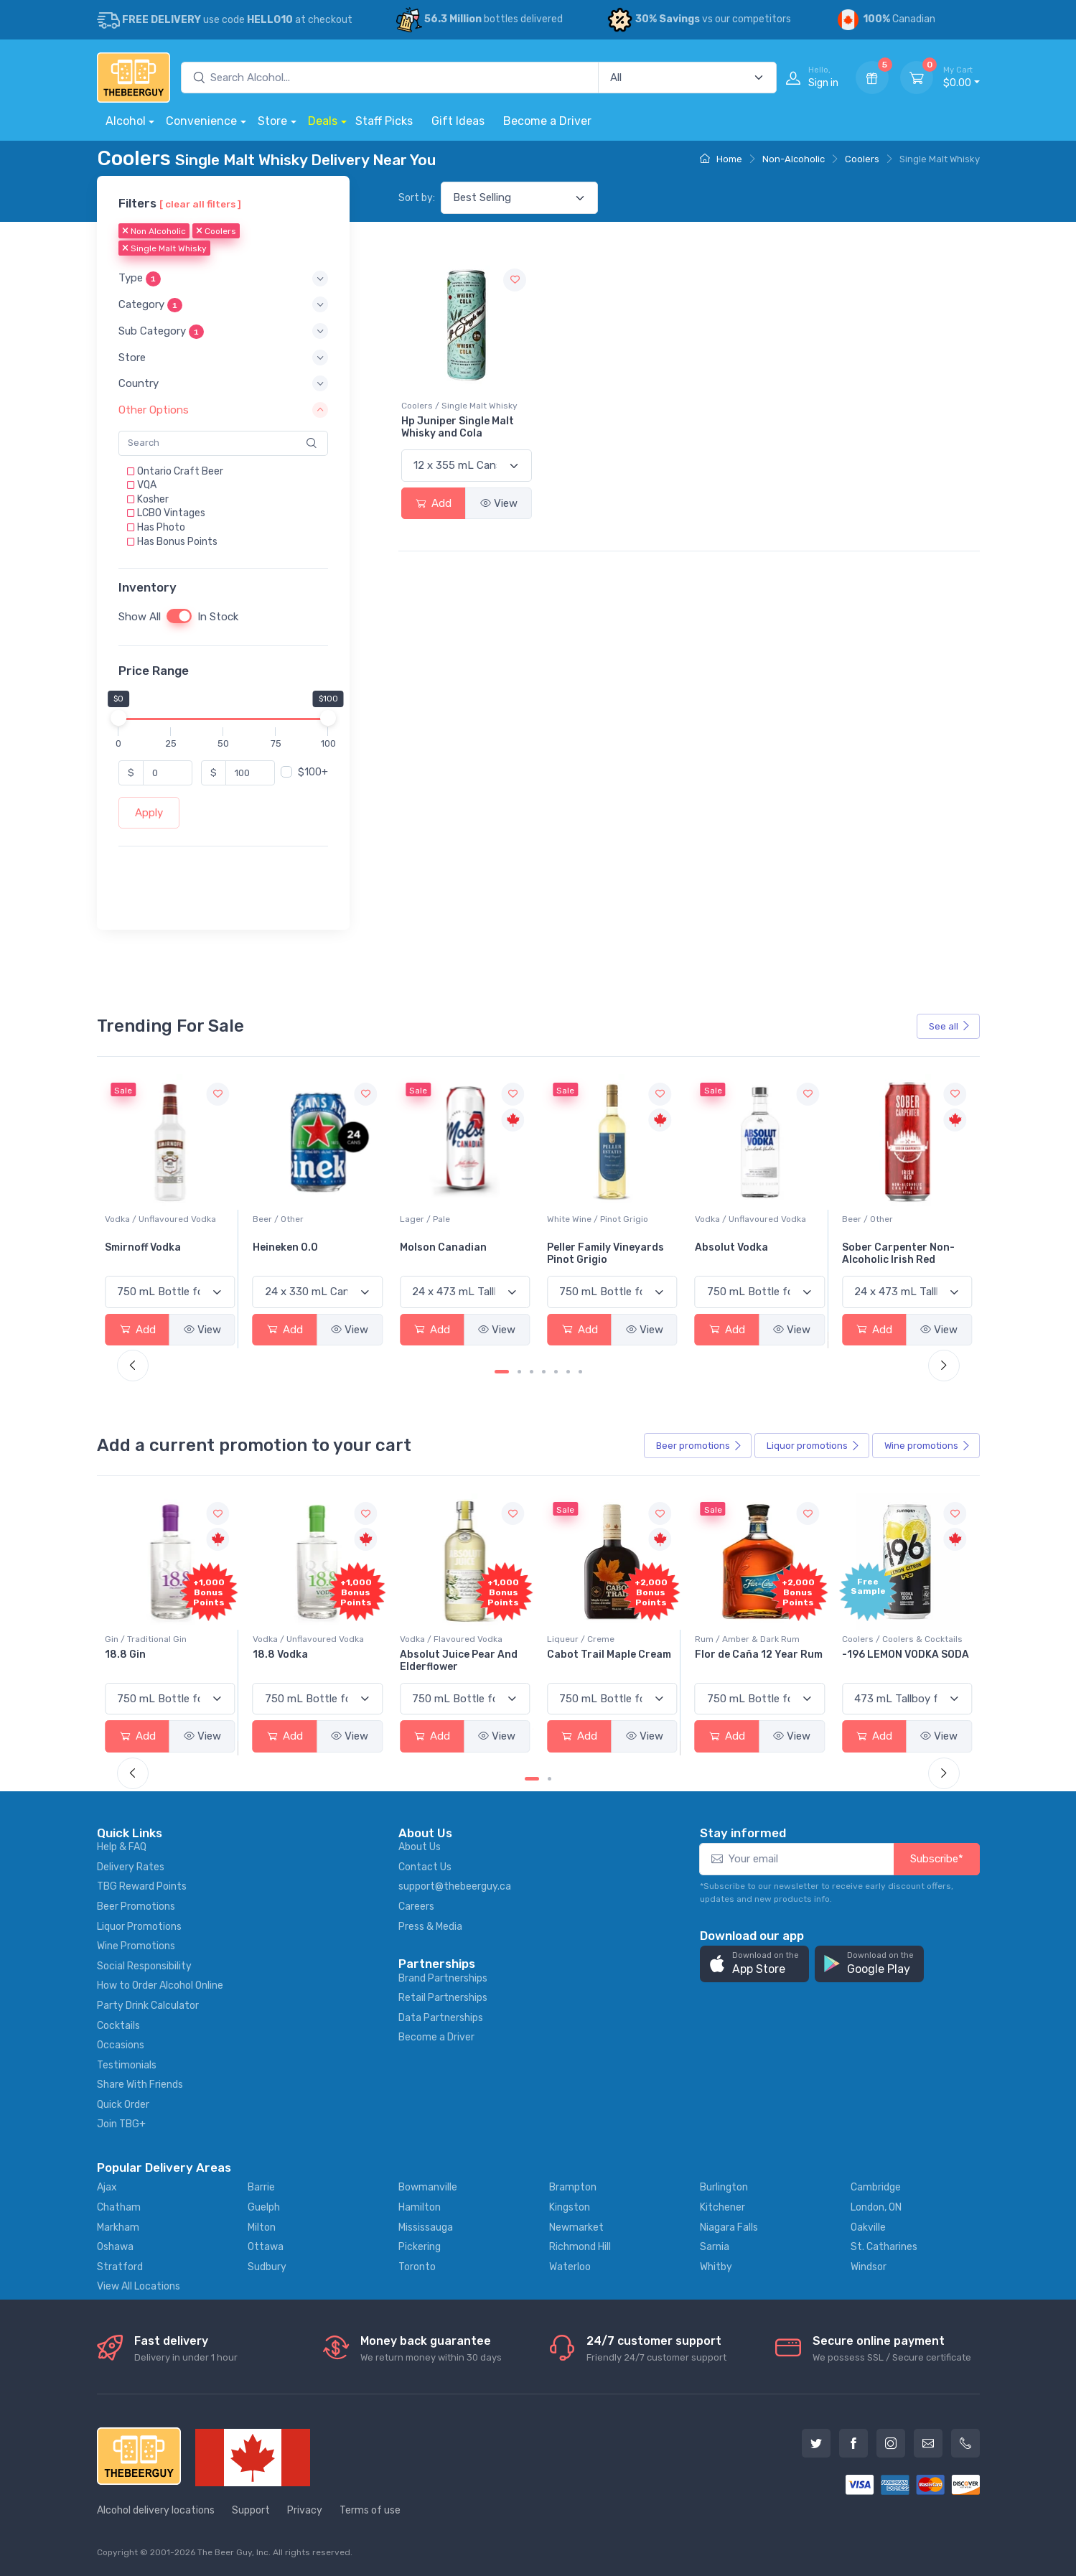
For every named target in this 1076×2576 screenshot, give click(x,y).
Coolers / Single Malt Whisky (459, 406)
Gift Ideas (458, 121)
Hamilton (419, 2207)
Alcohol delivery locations (156, 2510)
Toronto (417, 2267)
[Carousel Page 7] (580, 1371)
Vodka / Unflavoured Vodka (308, 1219)
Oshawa (115, 2247)
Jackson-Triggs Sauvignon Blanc (147, 1253)
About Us (419, 1847)
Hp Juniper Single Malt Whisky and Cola (457, 427)
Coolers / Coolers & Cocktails (165, 1639)
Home (721, 159)
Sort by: (416, 198)
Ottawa (266, 2247)
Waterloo (570, 2267)
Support (251, 2510)
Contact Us (425, 1867)
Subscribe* (936, 1858)
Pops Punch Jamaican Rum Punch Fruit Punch (164, 1660)
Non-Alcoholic (793, 159)
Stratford (120, 2267)
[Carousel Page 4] (544, 1371)
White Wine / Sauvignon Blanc (166, 1219)
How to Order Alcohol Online (160, 1985)
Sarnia (714, 2247)
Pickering (419, 2247)
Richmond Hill (580, 2247)
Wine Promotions (136, 1946)
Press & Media (430, 1927)
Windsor (868, 2267)
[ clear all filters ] (200, 204)
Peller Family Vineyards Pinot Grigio (753, 1253)
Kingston (569, 2207)
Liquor (813, 1446)
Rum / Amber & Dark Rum (894, 1639)
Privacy (304, 2510)
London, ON (876, 2207)
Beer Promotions (136, 1906)
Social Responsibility (144, 1966)
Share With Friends (140, 2084)
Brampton (573, 2187)
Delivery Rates (130, 1867)
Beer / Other (425, 1219)
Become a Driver (547, 121)
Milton (262, 2227)
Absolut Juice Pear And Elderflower (606, 1660)
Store (272, 121)
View (499, 503)
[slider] (118, 718)
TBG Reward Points (142, 1886)
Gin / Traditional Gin (294, 1639)
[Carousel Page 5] (556, 1371)
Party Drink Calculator (148, 2005)
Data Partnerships (440, 2018)
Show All (139, 616)
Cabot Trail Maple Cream (757, 1654)
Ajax (107, 2187)
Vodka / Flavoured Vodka (598, 1639)
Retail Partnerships (442, 1998)
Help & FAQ (121, 1847)
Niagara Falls (729, 2227)
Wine (927, 1446)
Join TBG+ (121, 2124)
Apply (149, 812)
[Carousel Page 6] (568, 1371)
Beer (699, 1446)
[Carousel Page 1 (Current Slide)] (502, 1371)
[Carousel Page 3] (531, 1371)
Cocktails (118, 2026)
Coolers (862, 159)
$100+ (313, 772)
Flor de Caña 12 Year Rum (906, 1654)
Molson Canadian (590, 1247)
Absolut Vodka (878, 1247)
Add (434, 503)
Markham (118, 2227)
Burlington (724, 2187)
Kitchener (722, 2207)
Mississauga (425, 2227)
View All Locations (138, 2286)
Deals (322, 121)
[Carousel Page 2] (519, 1371)
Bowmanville (427, 2187)
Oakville (868, 2227)
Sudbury (267, 2267)
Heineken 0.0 (432, 1247)
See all (949, 1026)
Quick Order (123, 2105)
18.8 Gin (273, 1654)
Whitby (716, 2267)
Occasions (120, 2045)
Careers (416, 1906)
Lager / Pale (572, 1219)
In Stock (217, 616)
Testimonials (126, 2065)
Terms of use (370, 2510)
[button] (223, 279)
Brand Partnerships (442, 1978)
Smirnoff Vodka (291, 1247)
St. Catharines (884, 2247)
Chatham (119, 2207)
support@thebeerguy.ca (454, 1886)
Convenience (201, 121)
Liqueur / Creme (728, 1639)
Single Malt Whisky (164, 249)
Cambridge (876, 2187)
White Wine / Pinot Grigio (745, 1219)
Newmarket (576, 2227)
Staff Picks (384, 121)
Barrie (261, 2187)
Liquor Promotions (139, 1927)
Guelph (264, 2207)
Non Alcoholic (154, 232)
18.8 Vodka (427, 1654)
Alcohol (126, 121)
